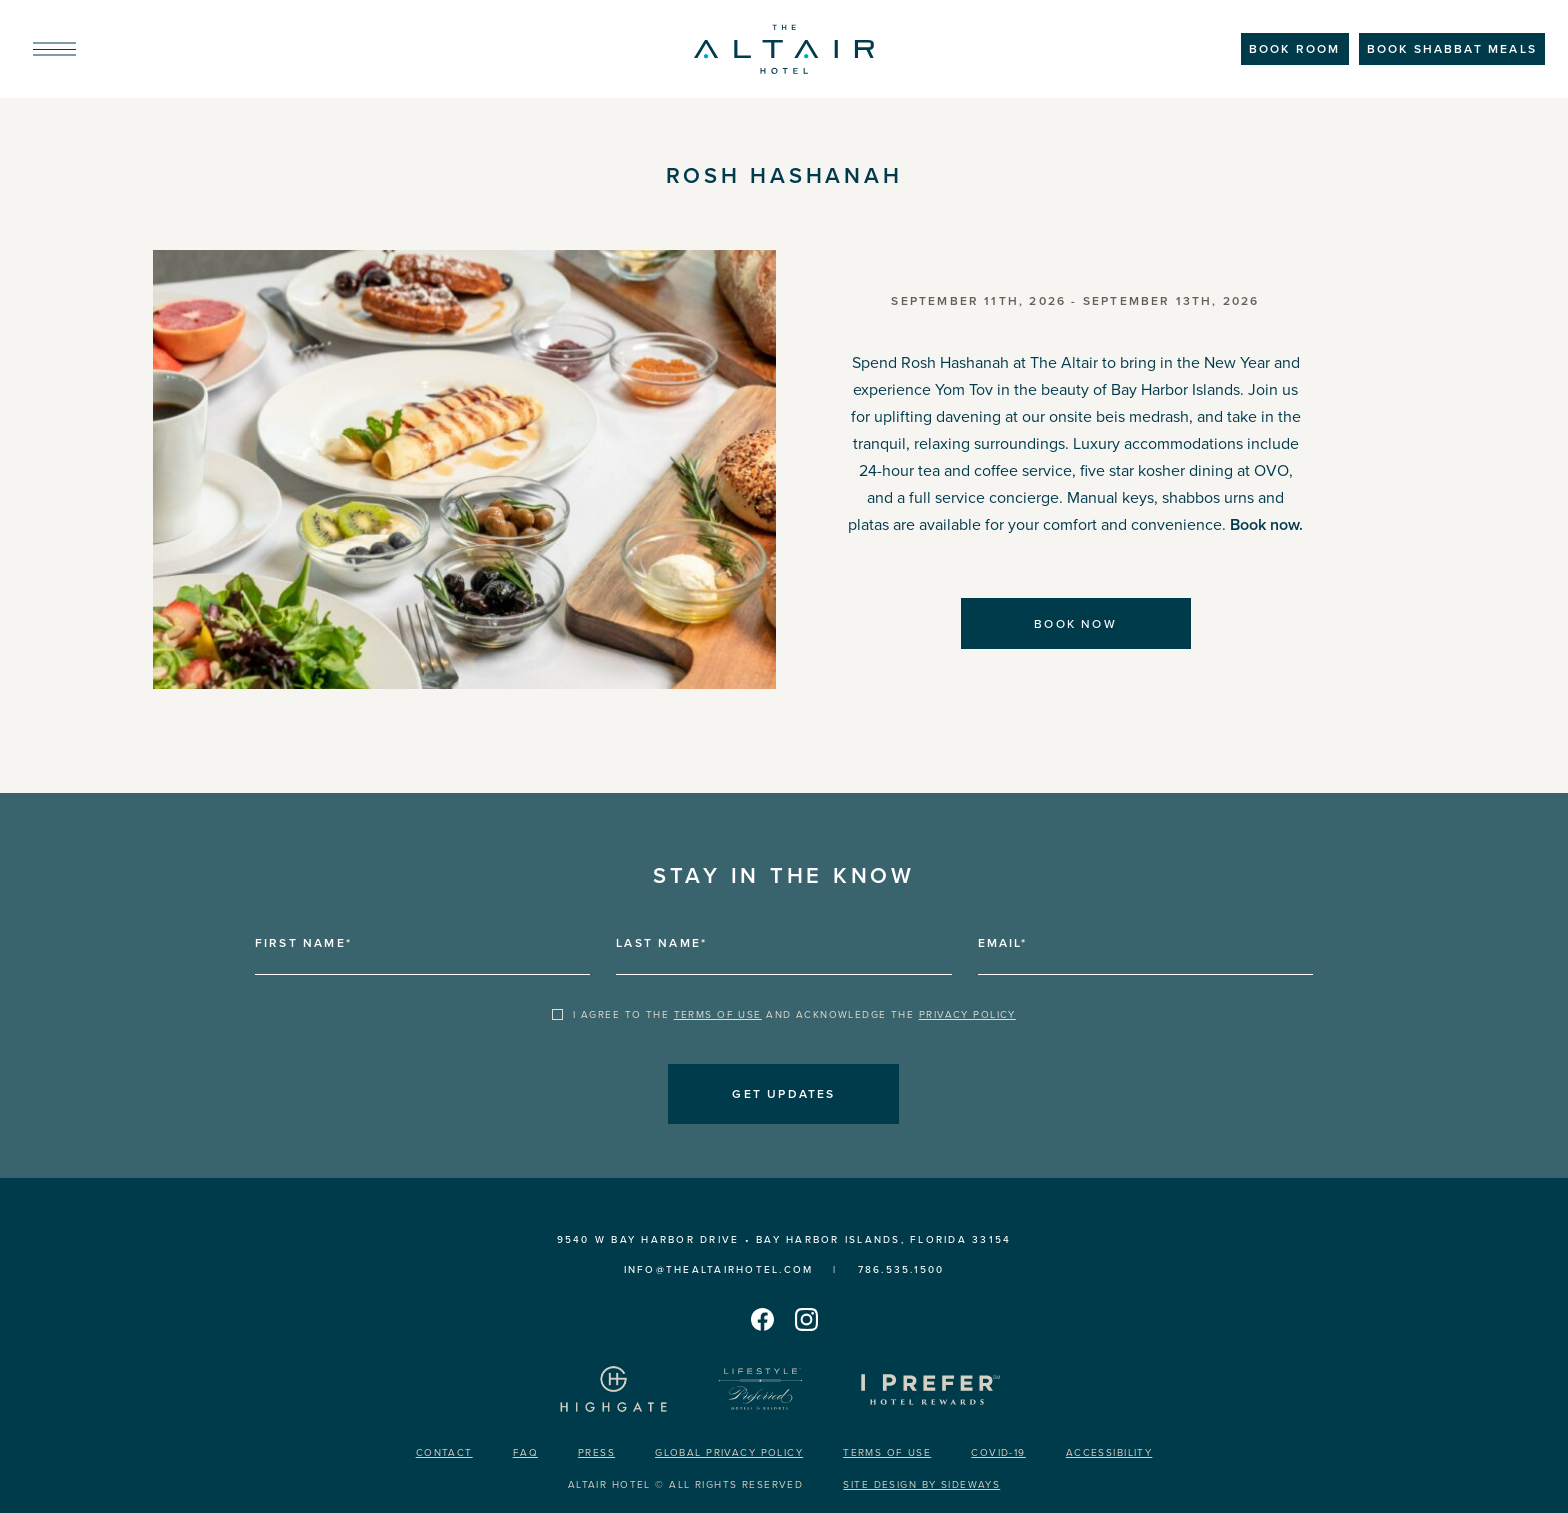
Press (596, 1452)
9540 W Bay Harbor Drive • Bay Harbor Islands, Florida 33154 (784, 1239)
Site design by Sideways (921, 1484)
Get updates (783, 1094)
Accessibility (1109, 1452)
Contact (444, 1452)
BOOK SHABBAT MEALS (1452, 49)
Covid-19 (998, 1452)
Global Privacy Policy (729, 1452)
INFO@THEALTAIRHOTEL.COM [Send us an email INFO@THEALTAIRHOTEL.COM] (719, 1269)
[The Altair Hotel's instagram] (806, 1319)
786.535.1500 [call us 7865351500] (901, 1269)
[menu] (54, 49)
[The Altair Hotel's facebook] (762, 1319)
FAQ (525, 1452)
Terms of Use (718, 1015)
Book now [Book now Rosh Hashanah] (1075, 624)
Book (1295, 49)
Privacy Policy (967, 1015)
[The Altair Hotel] (784, 49)
